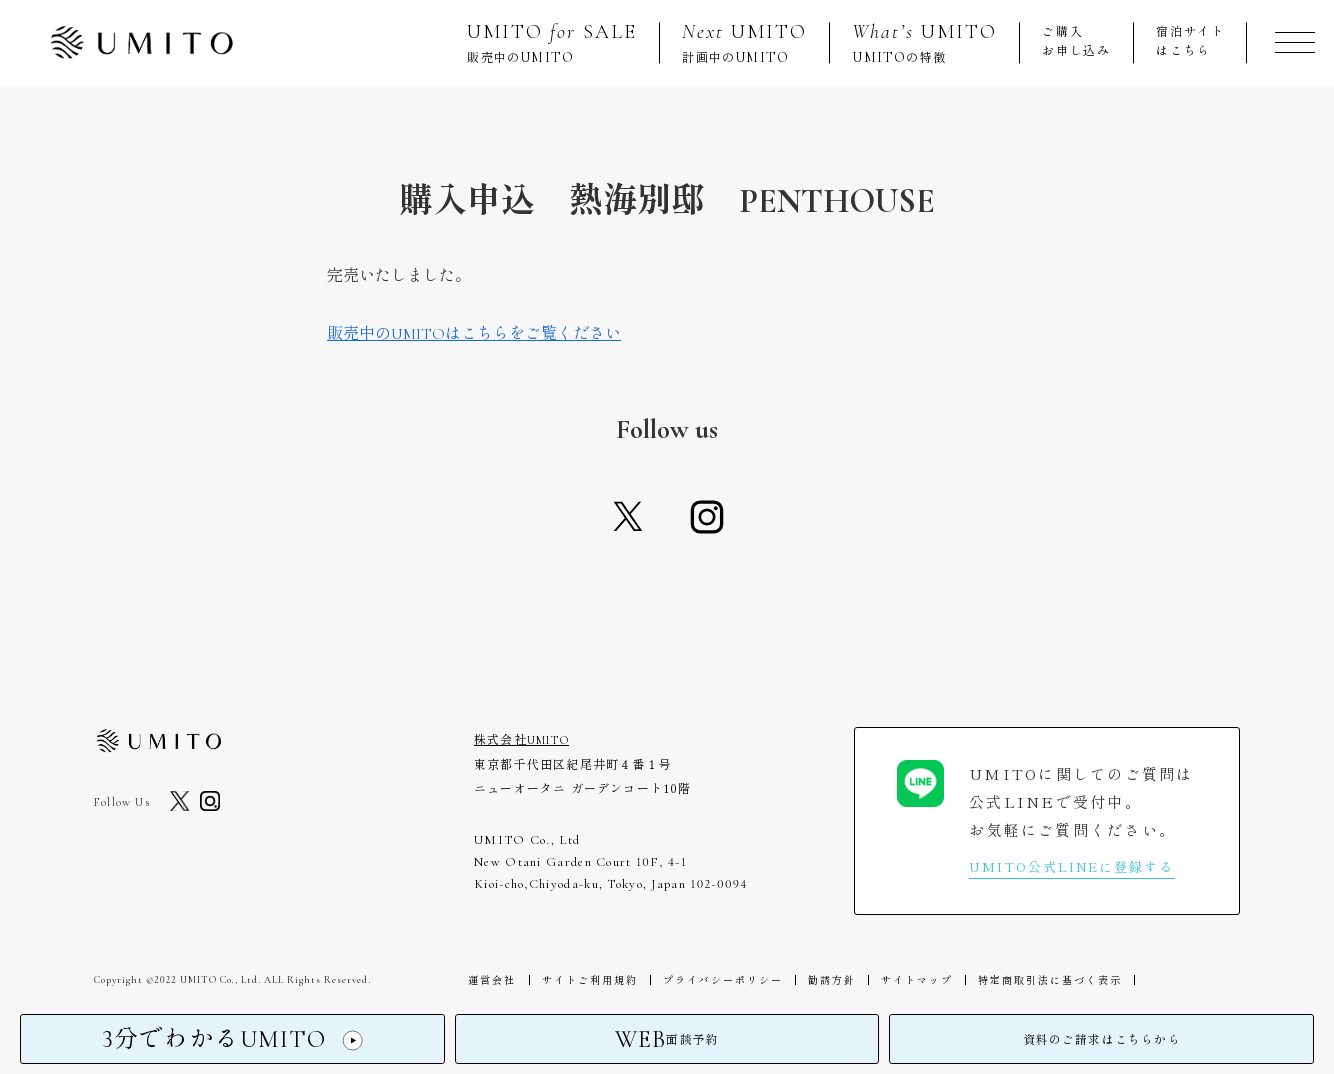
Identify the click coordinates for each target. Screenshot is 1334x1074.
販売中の (552, 42)
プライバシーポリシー (712, 980)
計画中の (744, 42)
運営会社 (490, 980)
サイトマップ (898, 980)
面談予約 (667, 1042)
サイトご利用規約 (583, 980)
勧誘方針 (817, 980)
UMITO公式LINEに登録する (1071, 866)
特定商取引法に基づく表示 (1027, 980)
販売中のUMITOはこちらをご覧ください (474, 334)
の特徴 (924, 42)
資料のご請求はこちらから (1102, 1042)
